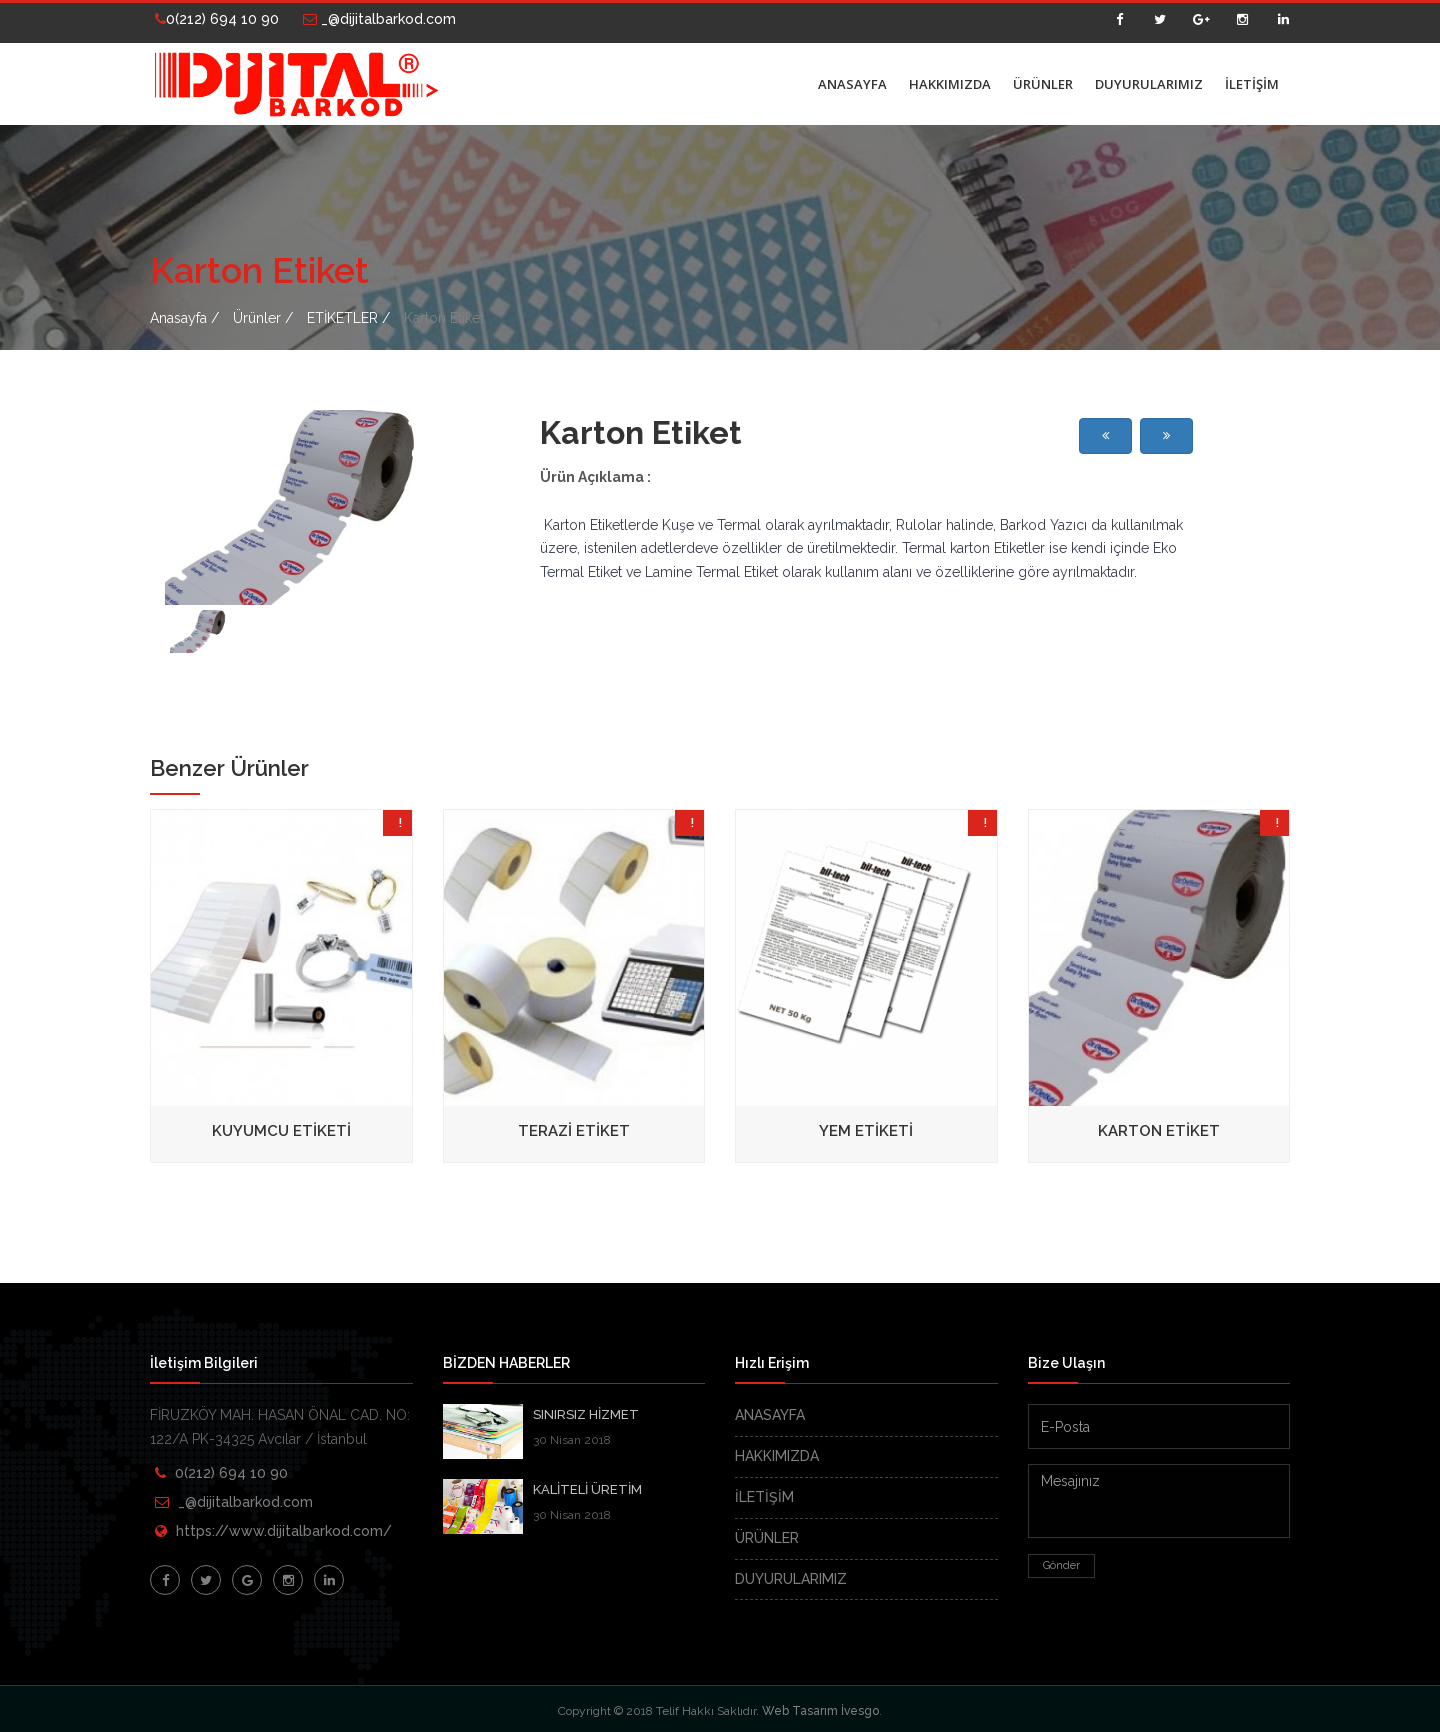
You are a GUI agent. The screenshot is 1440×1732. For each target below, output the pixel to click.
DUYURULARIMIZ (1149, 84)
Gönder (1061, 1565)
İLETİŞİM (1252, 84)
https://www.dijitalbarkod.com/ (284, 1531)
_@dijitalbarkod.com (379, 19)
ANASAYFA (852, 84)
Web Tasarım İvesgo (820, 1711)
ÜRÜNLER (1043, 84)
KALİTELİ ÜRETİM (587, 1489)
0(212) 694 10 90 (217, 19)
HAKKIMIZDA (950, 84)
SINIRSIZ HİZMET (586, 1414)
